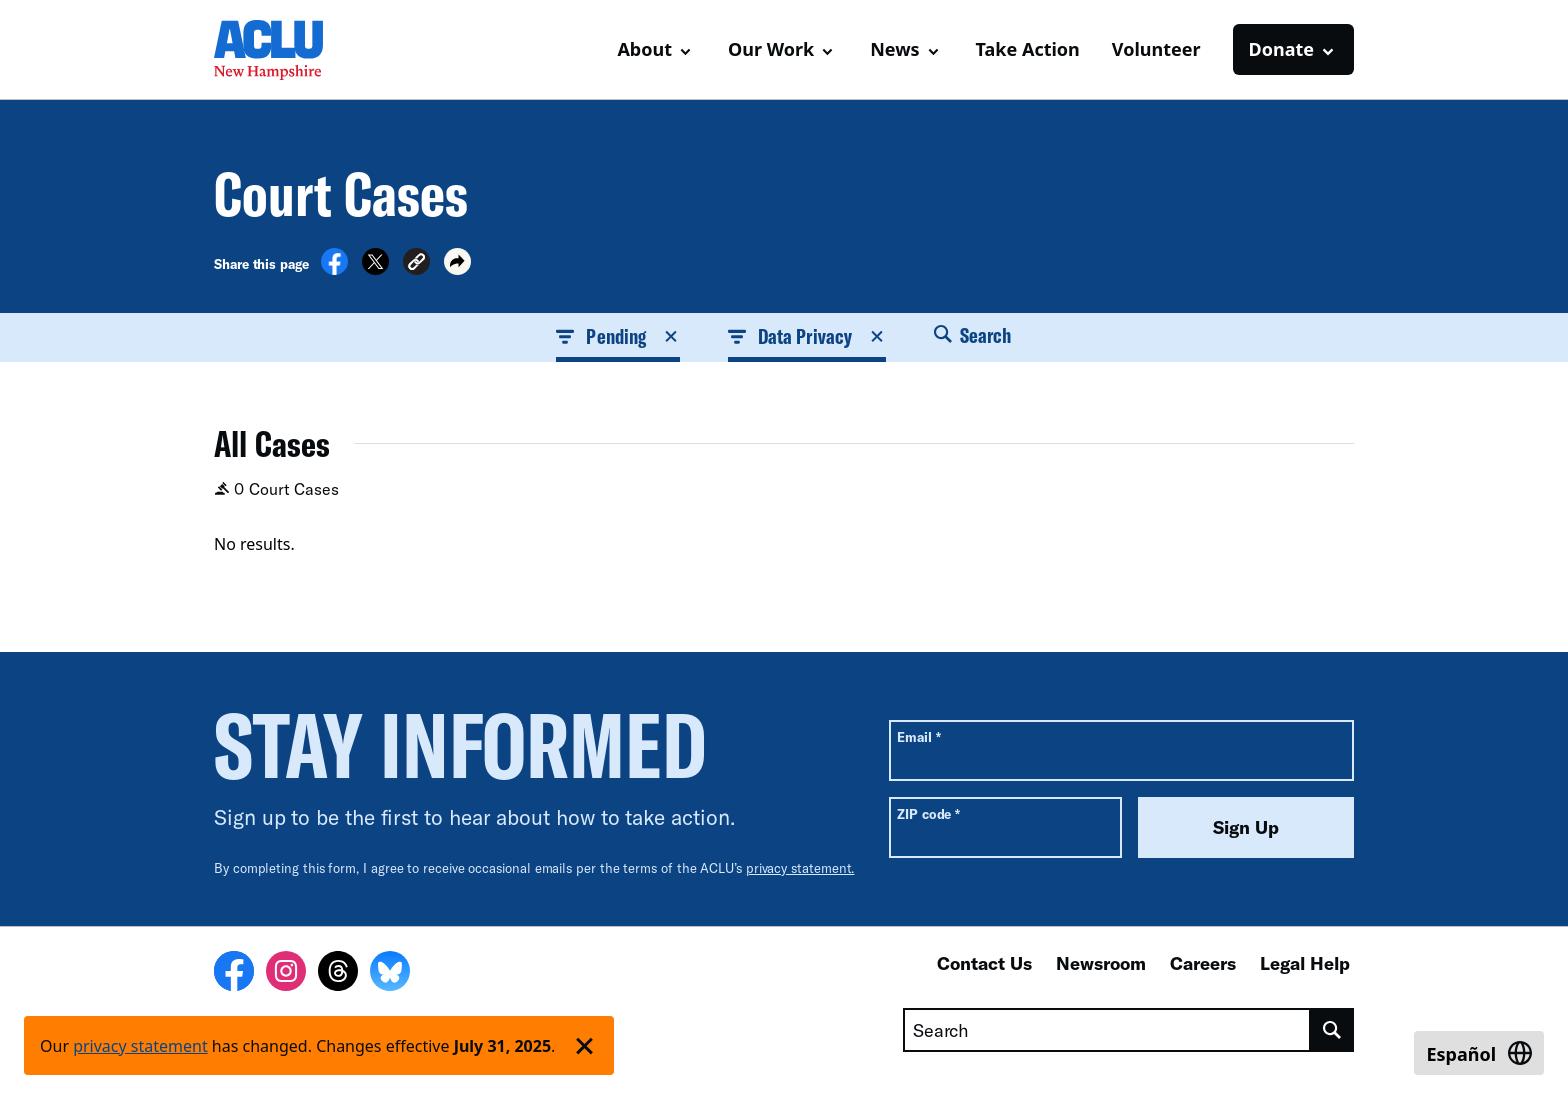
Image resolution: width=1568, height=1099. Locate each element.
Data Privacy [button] (807, 336)
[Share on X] (375, 269)
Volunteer (1156, 49)
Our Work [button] (771, 49)
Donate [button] (1281, 49)
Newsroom (1101, 963)
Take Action (1028, 49)
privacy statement (140, 1046)
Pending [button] (618, 336)
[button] (416, 264)
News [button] (894, 49)
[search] (1332, 1030)
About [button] (644, 49)
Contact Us (984, 963)
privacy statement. (800, 868)
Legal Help (1305, 963)
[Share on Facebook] (334, 269)
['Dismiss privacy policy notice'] (584, 1045)
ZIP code (928, 813)
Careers (1203, 963)
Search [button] (973, 335)
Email (918, 736)
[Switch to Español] (1479, 1053)
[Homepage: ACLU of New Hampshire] (284, 50)
